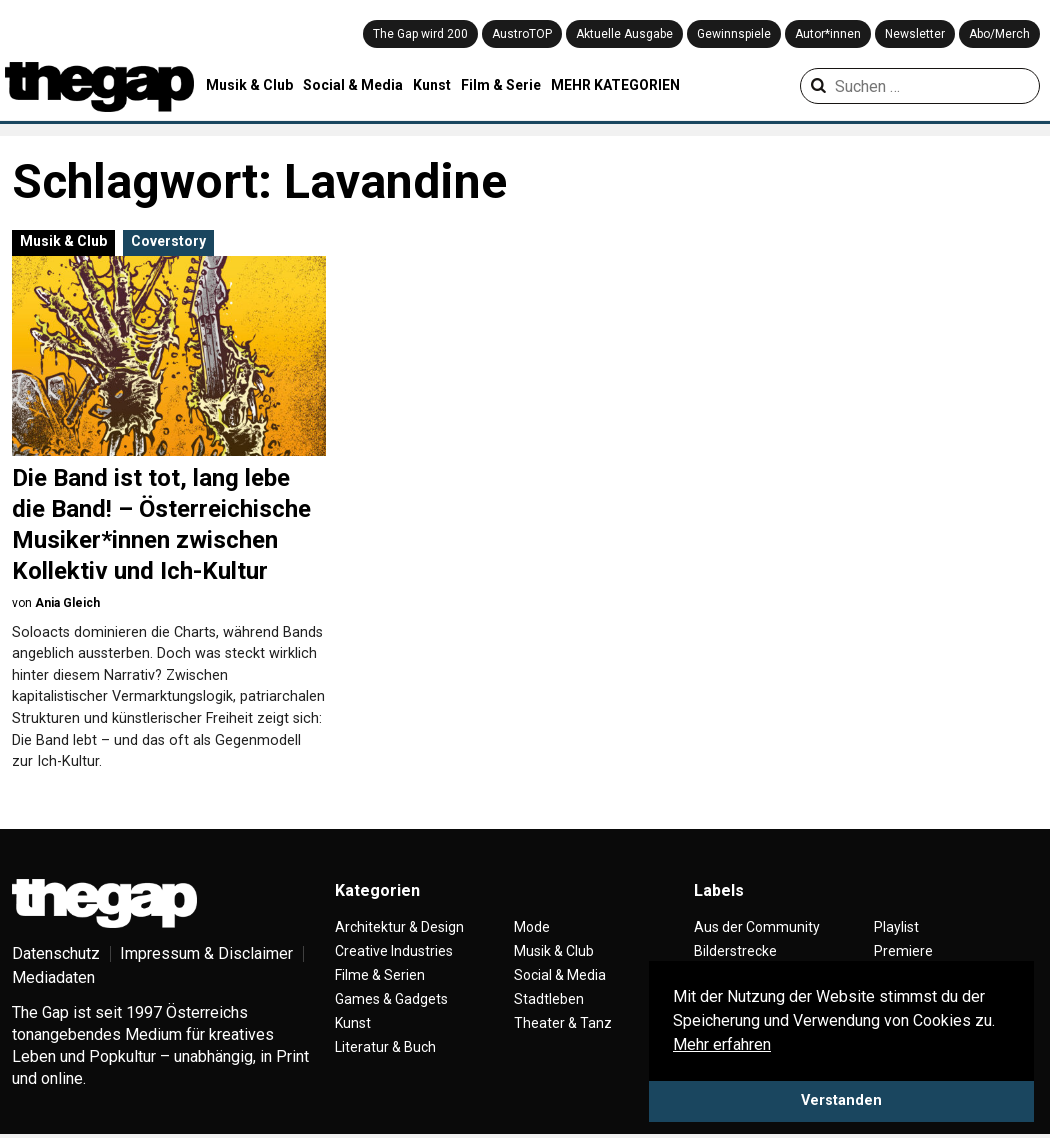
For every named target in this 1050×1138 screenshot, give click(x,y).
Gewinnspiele (734, 34)
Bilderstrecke (735, 951)
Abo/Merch (999, 34)
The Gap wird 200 (420, 34)
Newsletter (915, 34)
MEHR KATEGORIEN (615, 85)
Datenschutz (56, 953)
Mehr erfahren (722, 1044)
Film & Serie (501, 85)
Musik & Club (249, 85)
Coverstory (168, 241)
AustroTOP (522, 34)
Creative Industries (394, 951)
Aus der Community (757, 927)
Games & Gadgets (391, 999)
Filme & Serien (380, 975)
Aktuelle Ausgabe (624, 34)
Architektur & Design (399, 927)
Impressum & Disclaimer (206, 953)
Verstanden (841, 1100)
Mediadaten (53, 977)
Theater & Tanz (563, 1023)
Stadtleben (549, 999)
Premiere (903, 951)
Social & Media (353, 85)
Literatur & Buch (385, 1047)
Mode (532, 927)
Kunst (432, 85)
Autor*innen (828, 34)
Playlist (896, 927)
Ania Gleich (67, 603)
